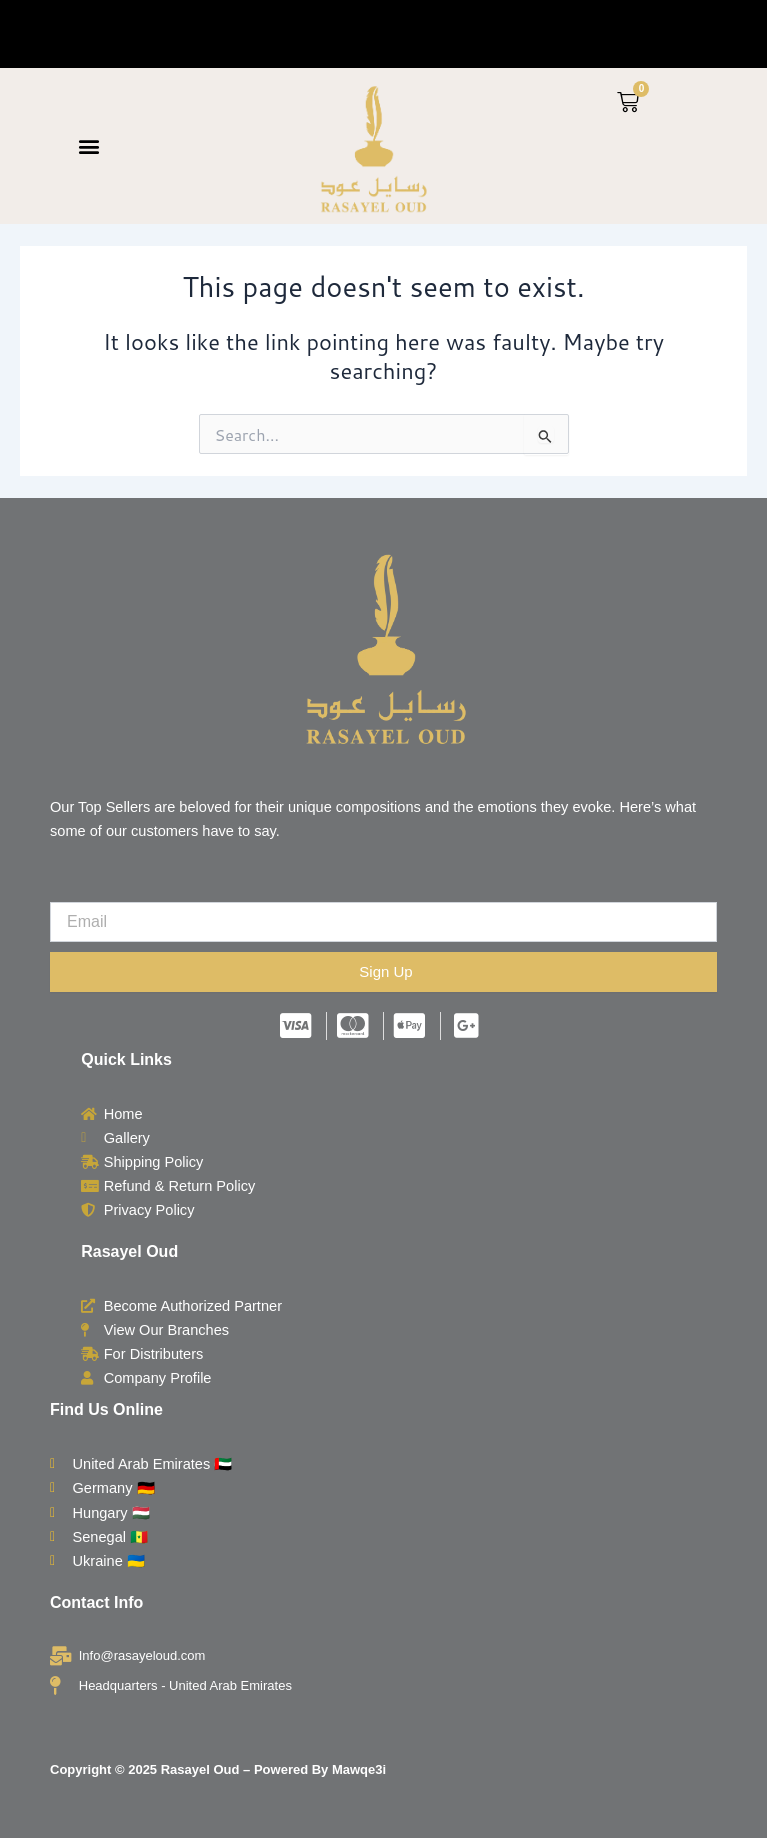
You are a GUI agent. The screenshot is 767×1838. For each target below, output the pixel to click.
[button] (88, 146)
